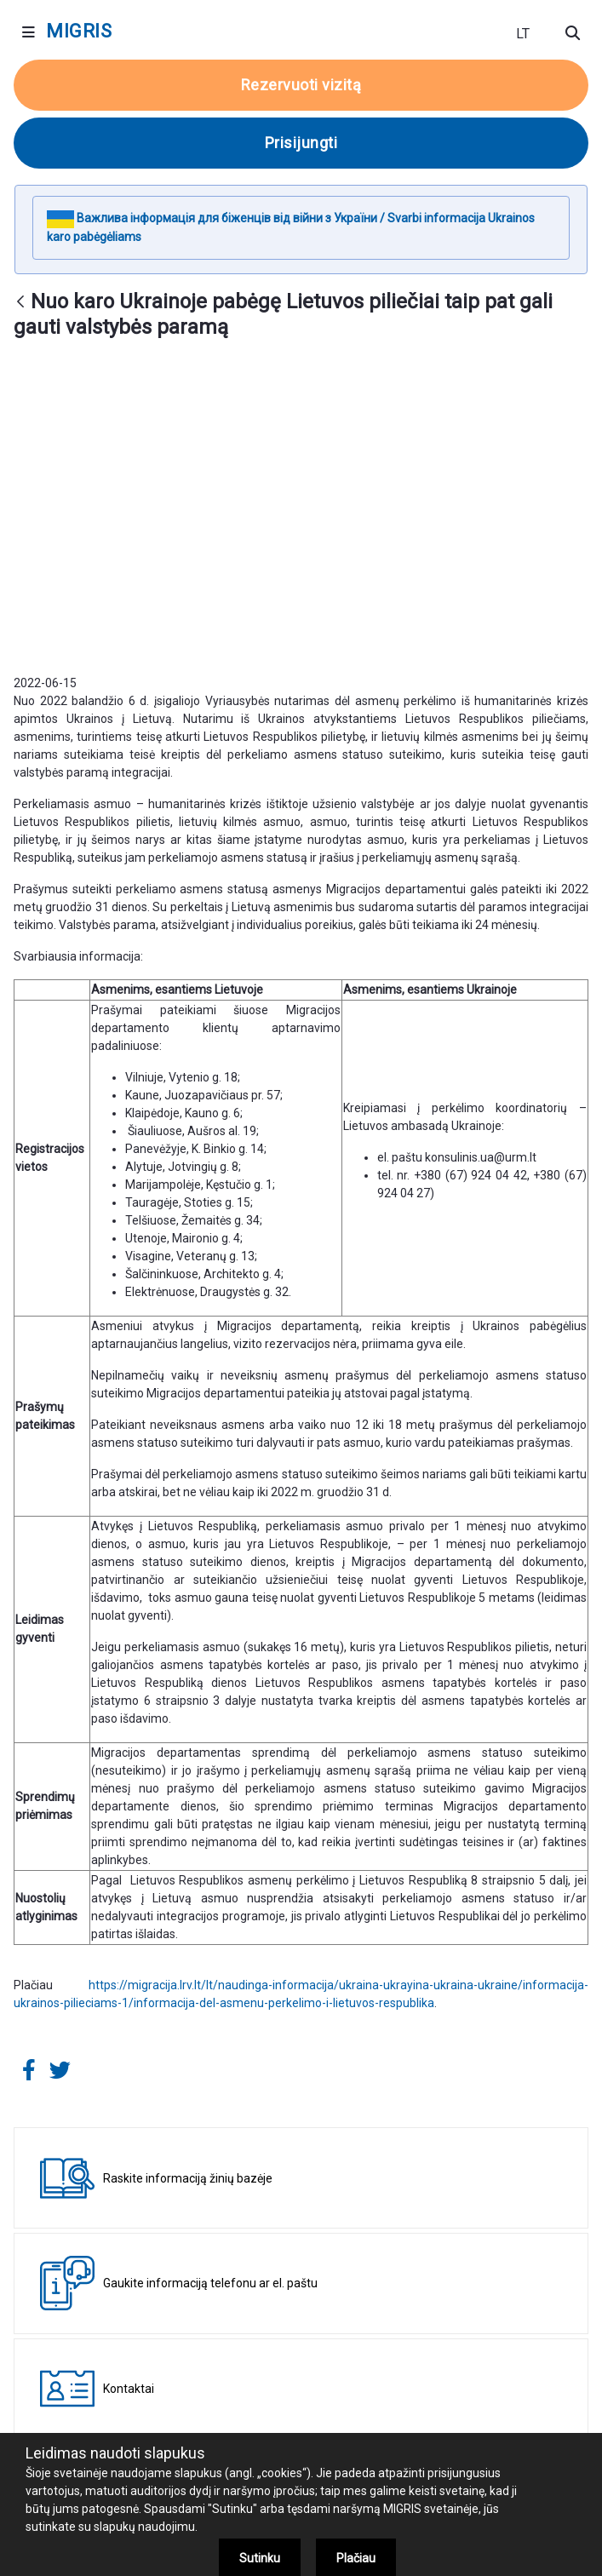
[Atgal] (20, 302)
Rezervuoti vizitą (301, 85)
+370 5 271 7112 (213, 2428)
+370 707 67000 (351, 2407)
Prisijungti (301, 143)
